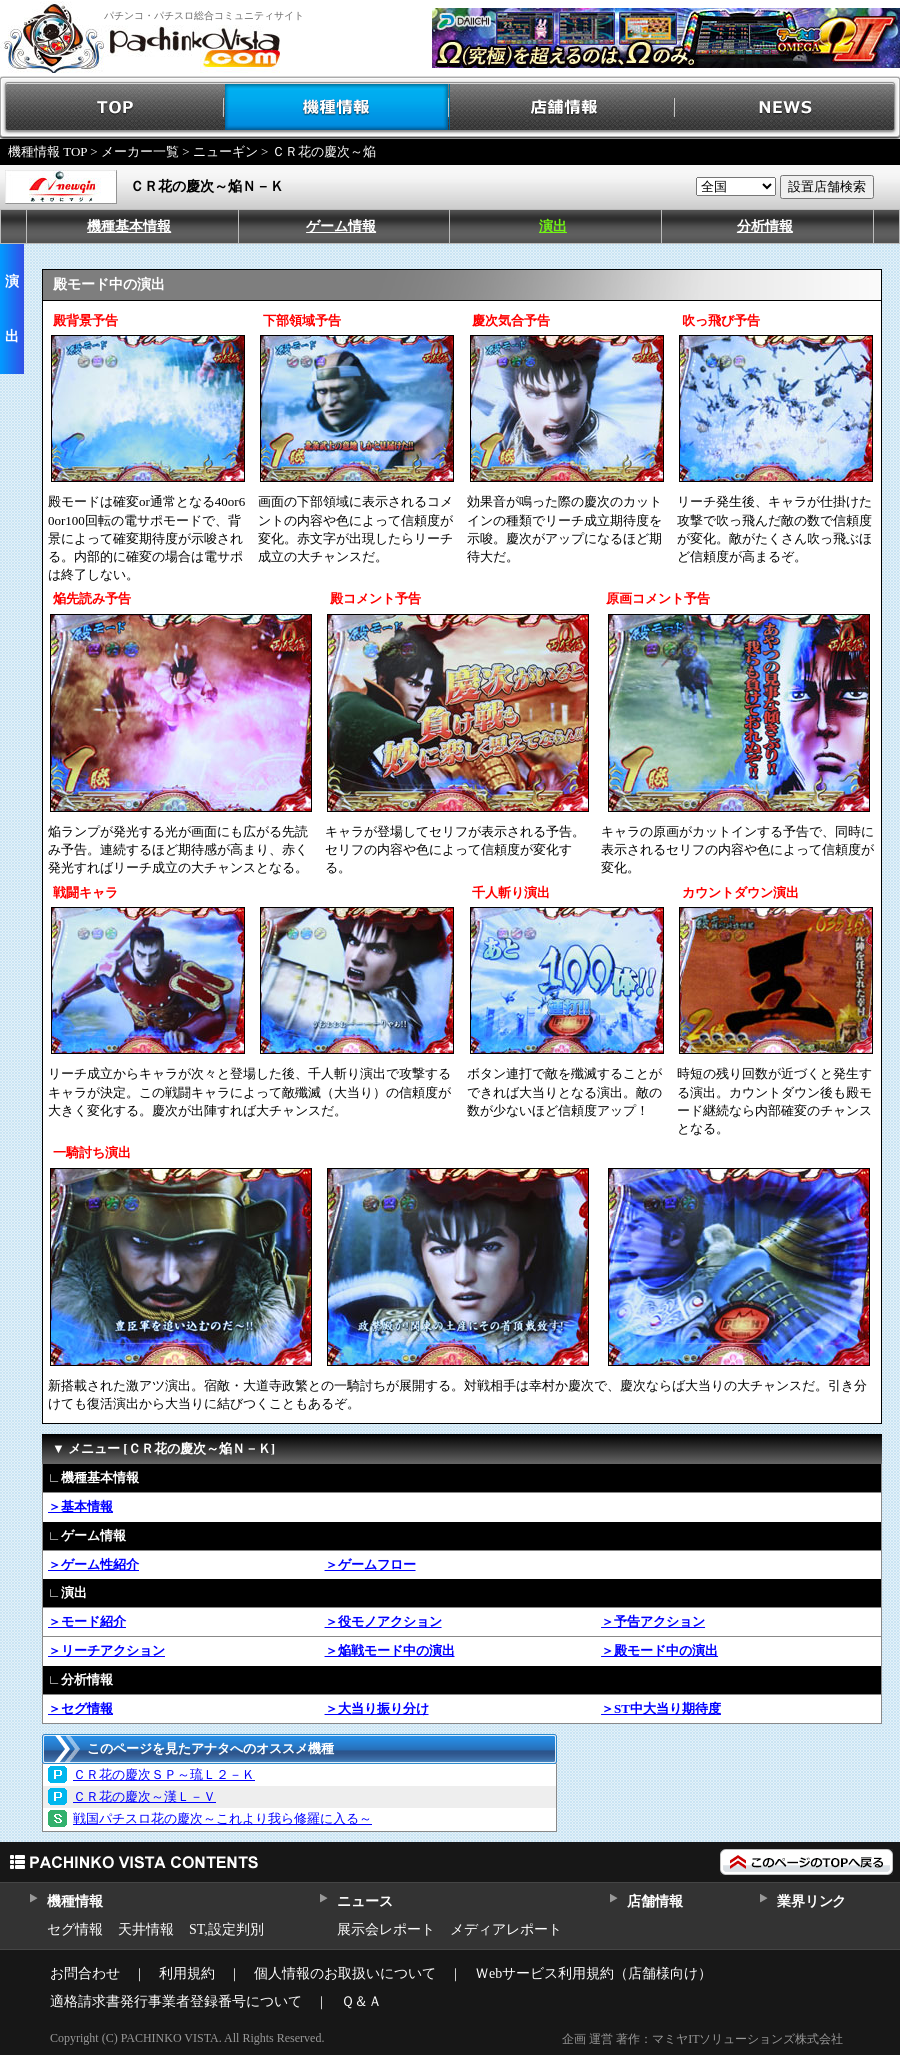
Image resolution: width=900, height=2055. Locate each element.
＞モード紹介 (87, 1621)
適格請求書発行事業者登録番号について (176, 2001)
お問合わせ (85, 1973)
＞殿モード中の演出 (659, 1650)
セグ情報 (75, 1929)
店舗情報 (562, 107)
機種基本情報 (129, 226)
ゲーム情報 (341, 226)
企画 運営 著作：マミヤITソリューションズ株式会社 (702, 2039)
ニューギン (225, 151)
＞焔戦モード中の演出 (390, 1650)
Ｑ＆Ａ (361, 2001)
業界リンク (811, 1901)
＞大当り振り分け (377, 1708)
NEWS (787, 107)
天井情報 (146, 1929)
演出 (553, 226)
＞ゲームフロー (370, 1564)
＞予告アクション (653, 1621)
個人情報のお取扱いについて (345, 1973)
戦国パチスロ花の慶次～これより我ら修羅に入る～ (222, 1818)
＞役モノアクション (383, 1621)
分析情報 (765, 226)
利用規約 (187, 1973)
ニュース (364, 1901)
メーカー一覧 (140, 151)
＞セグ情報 (80, 1708)
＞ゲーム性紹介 (93, 1564)
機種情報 (337, 107)
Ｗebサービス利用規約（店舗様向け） (593, 1973)
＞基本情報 (80, 1506)
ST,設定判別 (226, 1929)
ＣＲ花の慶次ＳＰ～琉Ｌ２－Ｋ (164, 1774)
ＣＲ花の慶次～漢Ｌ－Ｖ (144, 1796)
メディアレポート (506, 1929)
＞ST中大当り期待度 (661, 1708)
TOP (112, 107)
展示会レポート (386, 1929)
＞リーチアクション (106, 1650)
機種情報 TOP (47, 151)
